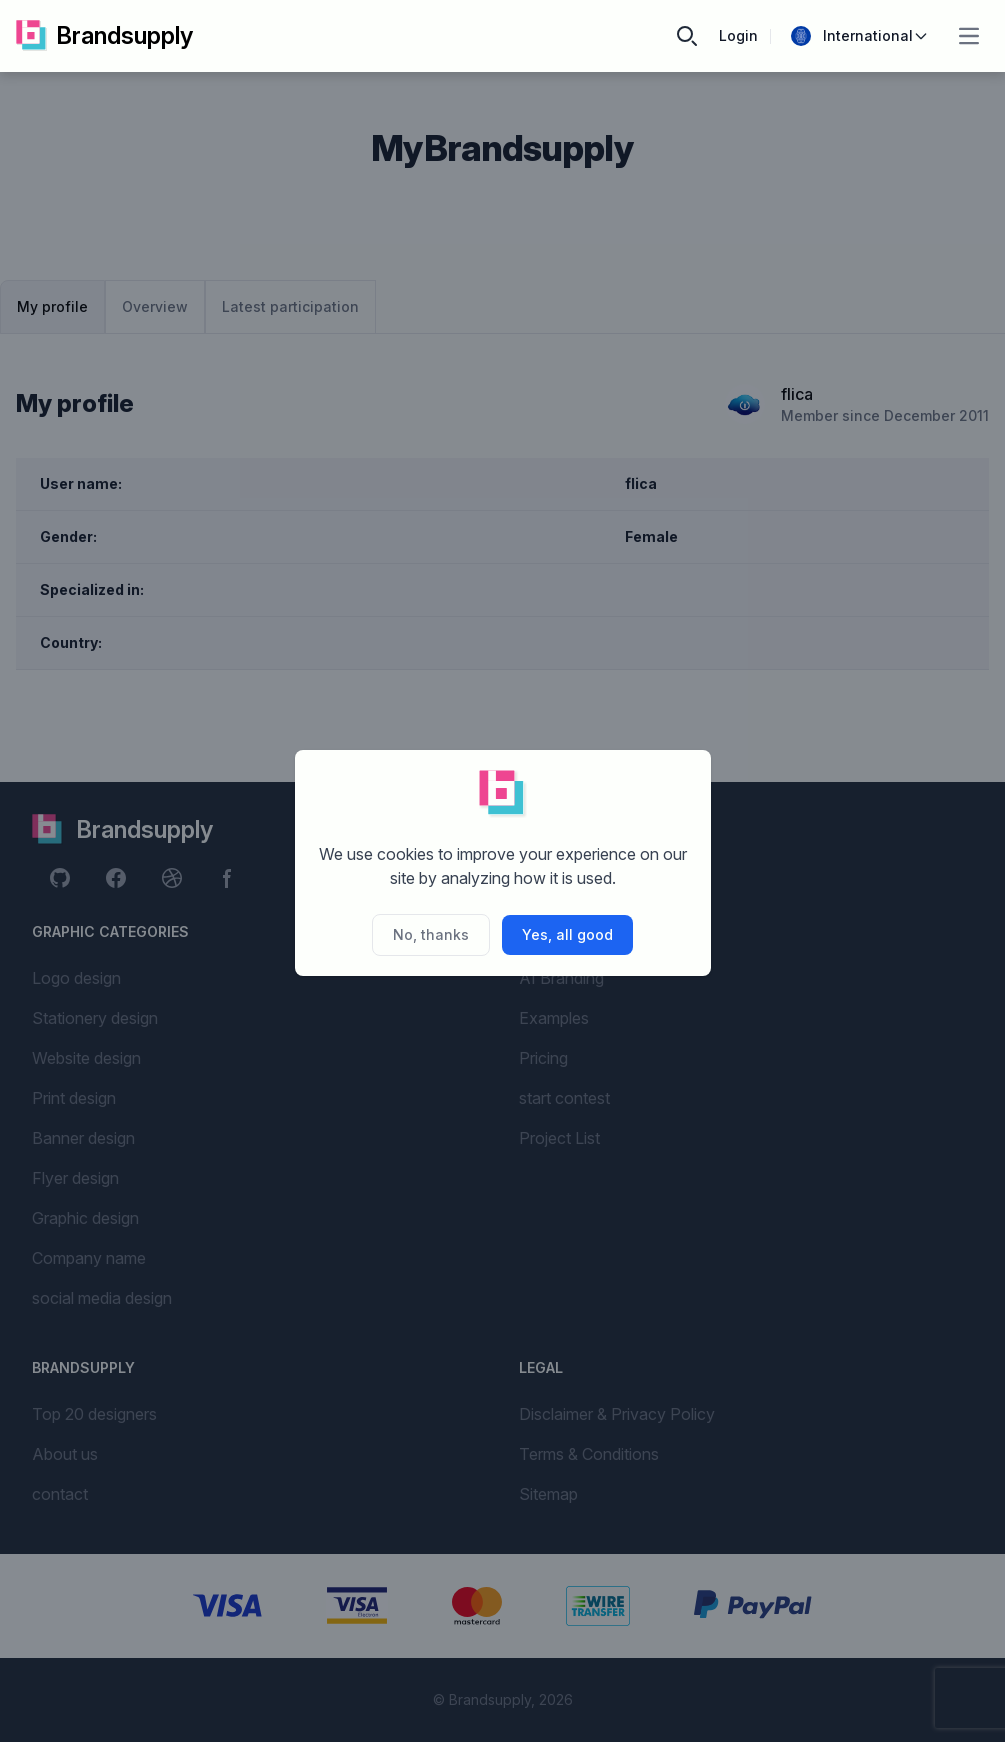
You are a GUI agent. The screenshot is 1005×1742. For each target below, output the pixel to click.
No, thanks (431, 934)
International (860, 36)
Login (738, 35)
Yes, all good (567, 934)
